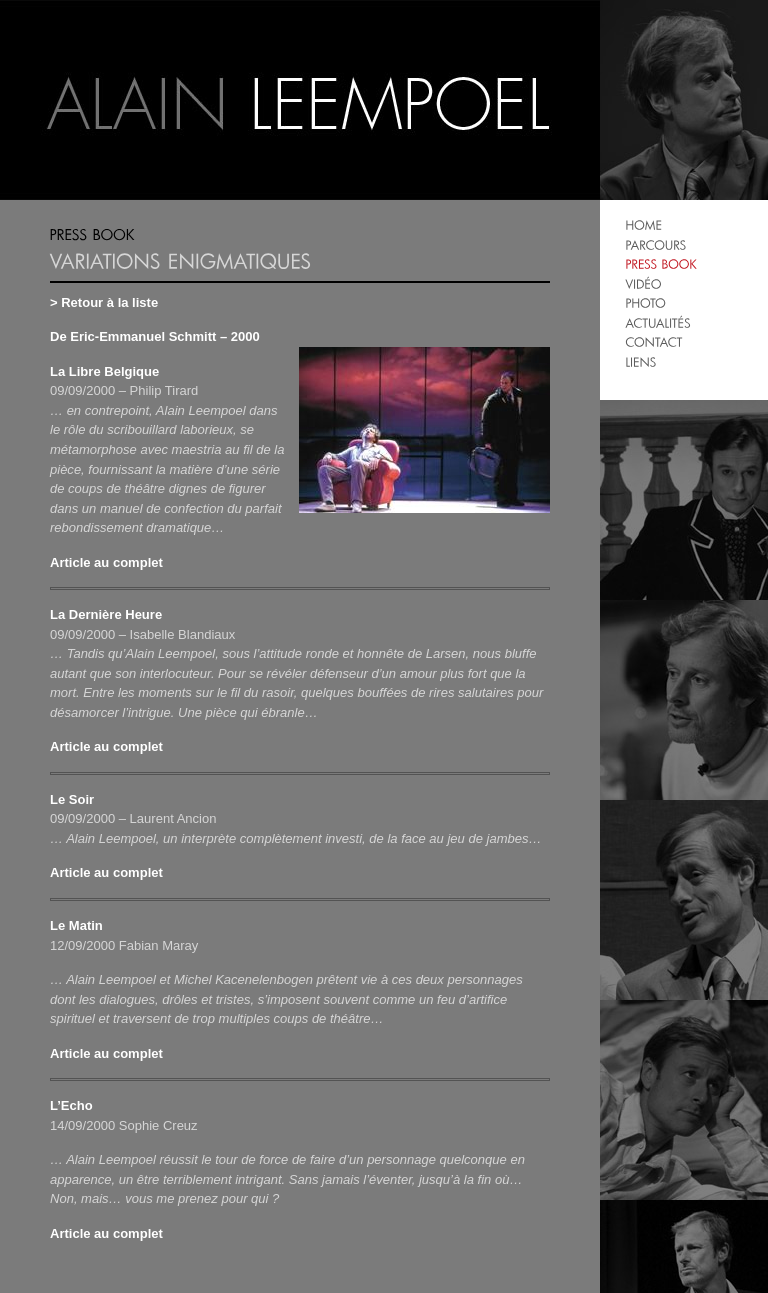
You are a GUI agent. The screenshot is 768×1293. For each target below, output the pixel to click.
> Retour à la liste (104, 302)
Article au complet (106, 562)
